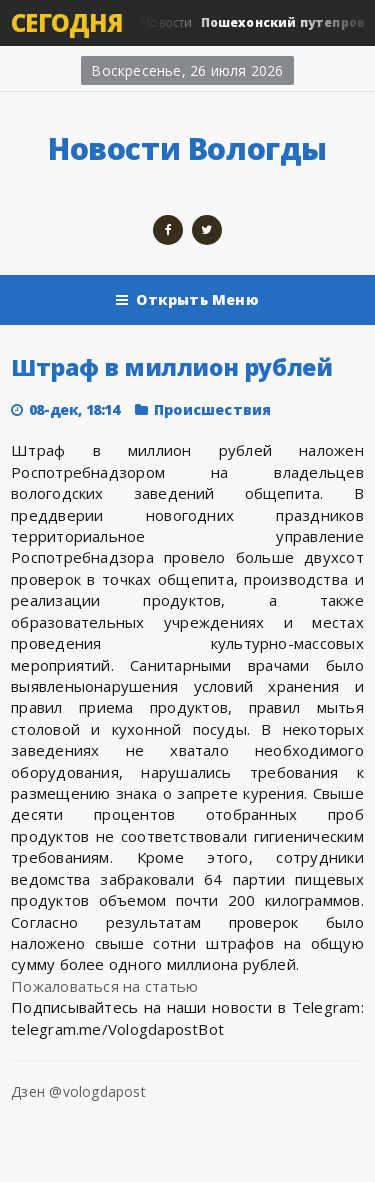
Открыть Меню (187, 300)
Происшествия (213, 409)
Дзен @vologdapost (78, 1091)
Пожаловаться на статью (104, 986)
